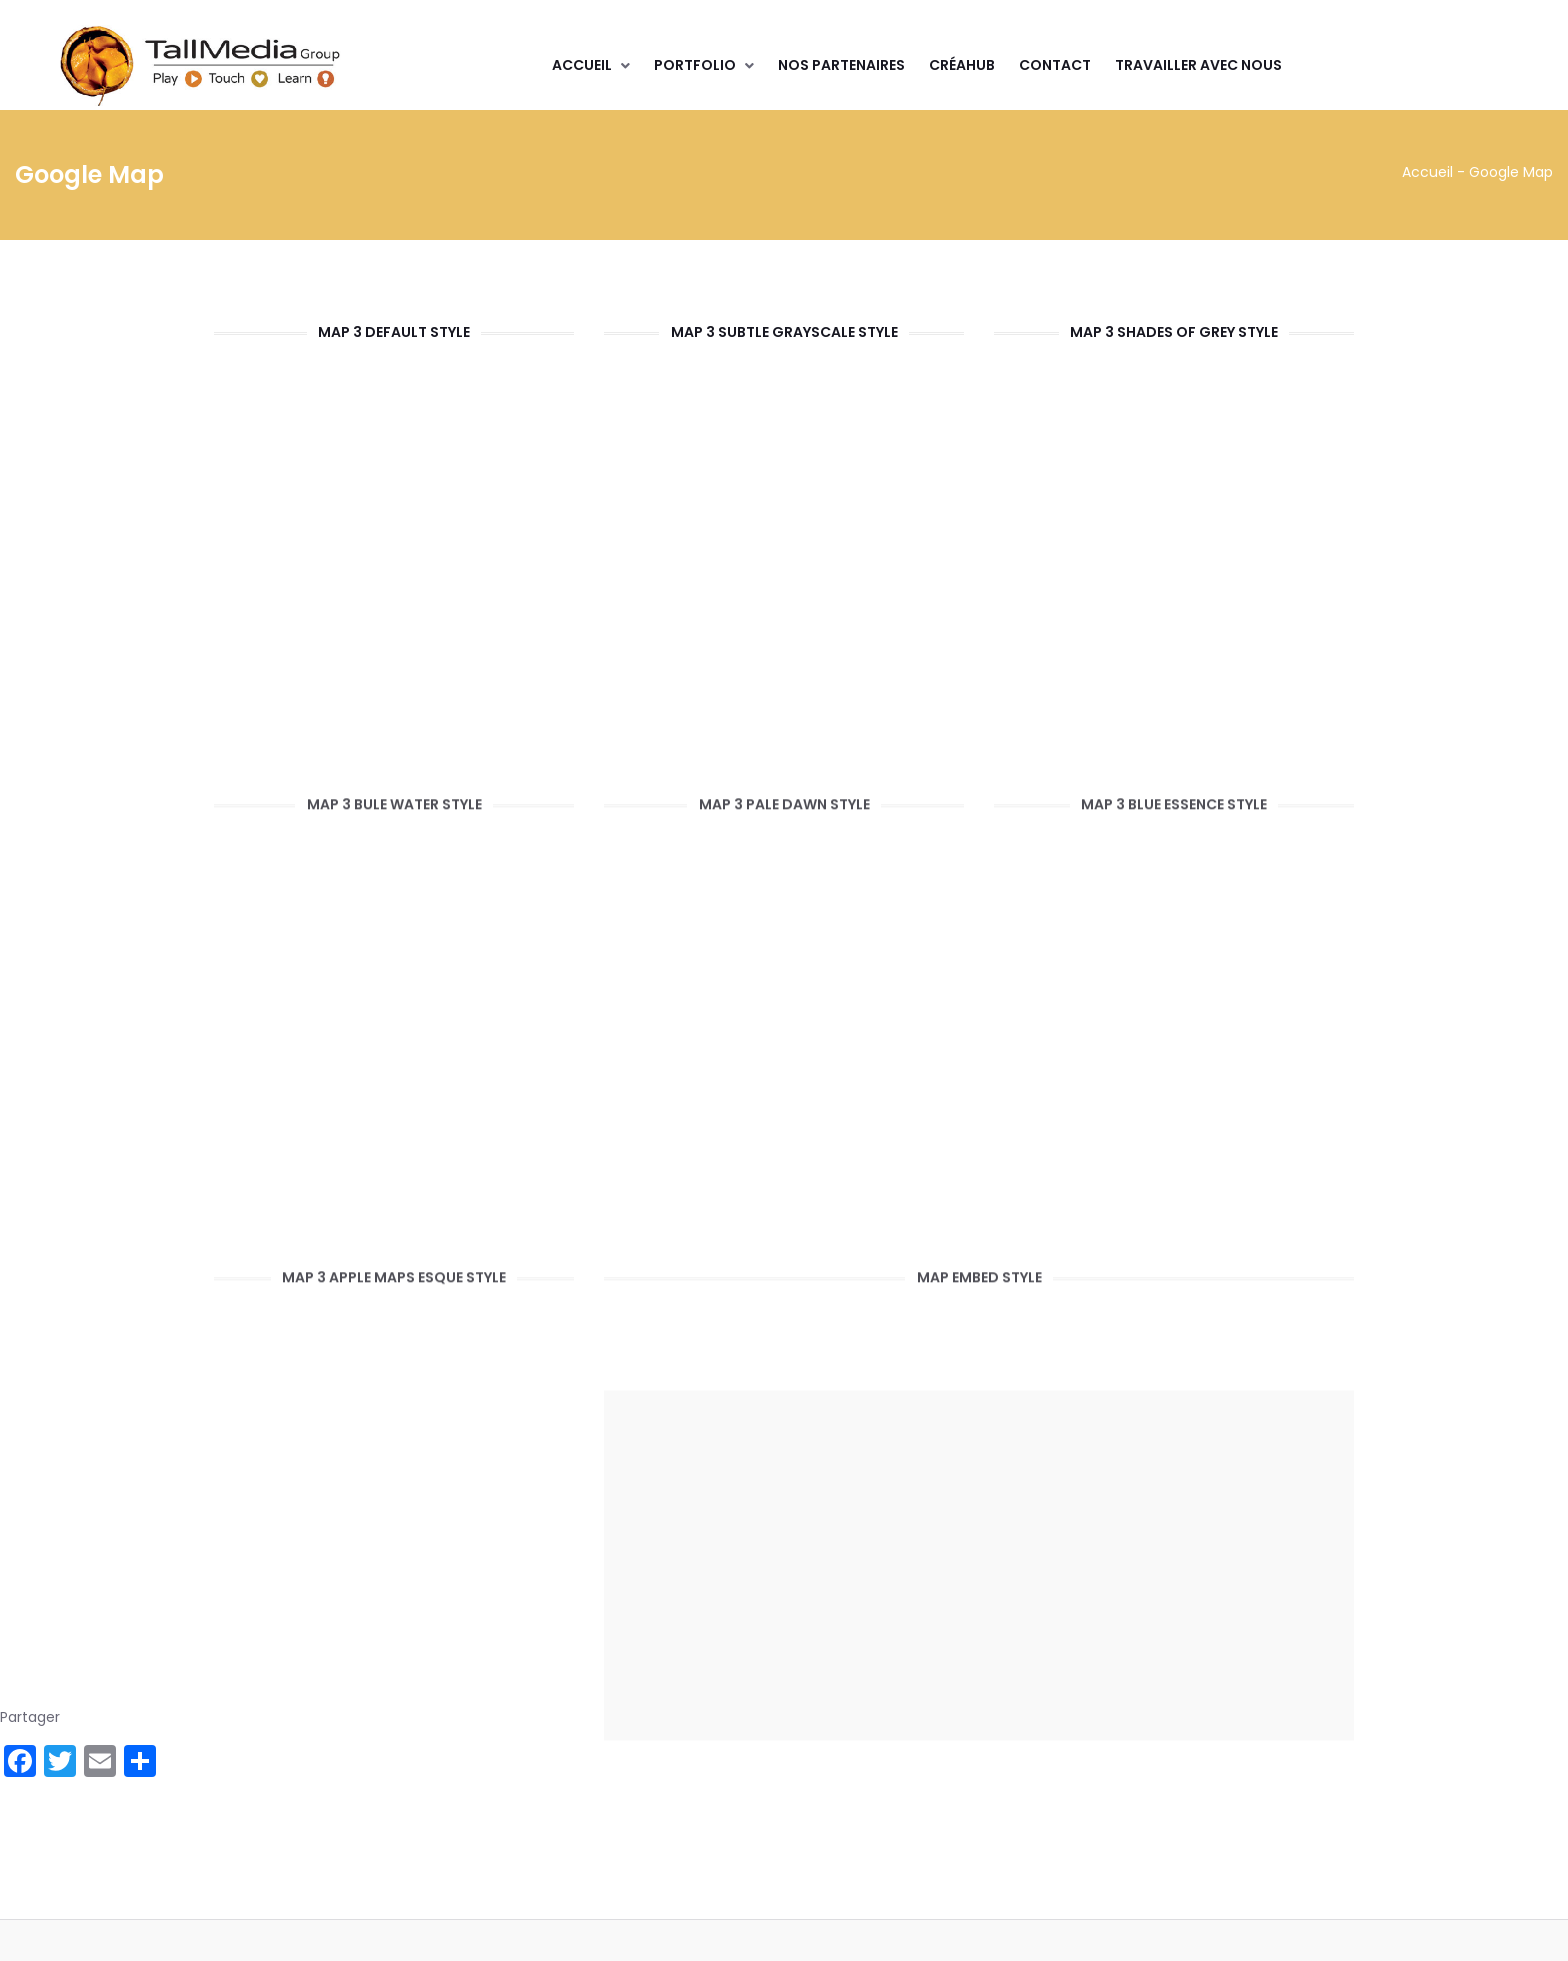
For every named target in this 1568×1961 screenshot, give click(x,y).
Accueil (582, 65)
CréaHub (962, 65)
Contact (1055, 65)
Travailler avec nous (1198, 65)
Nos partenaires (841, 65)
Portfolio (695, 65)
